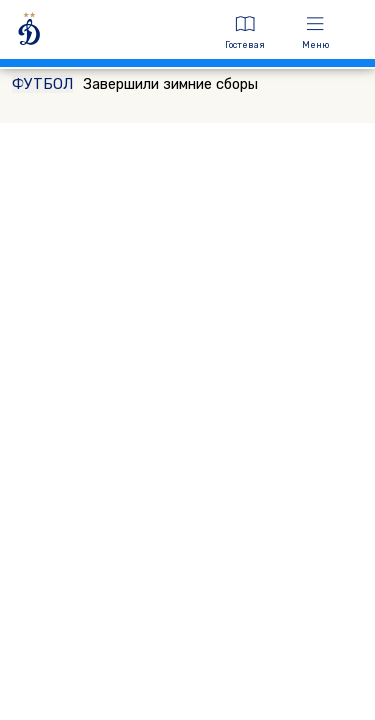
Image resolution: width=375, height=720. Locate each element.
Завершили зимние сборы (135, 84)
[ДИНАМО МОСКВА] (108, 32)
